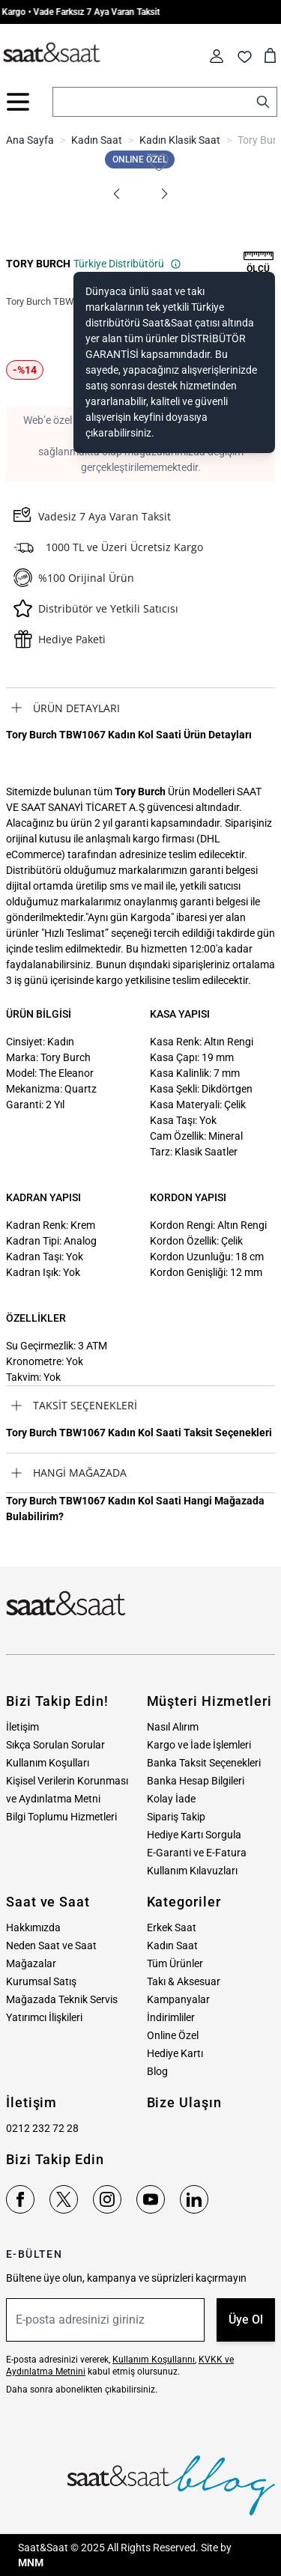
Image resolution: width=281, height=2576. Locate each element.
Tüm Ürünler (175, 1963)
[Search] (263, 102)
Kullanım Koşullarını (153, 2359)
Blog (157, 2071)
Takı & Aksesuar (183, 1981)
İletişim (22, 1727)
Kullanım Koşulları (47, 1763)
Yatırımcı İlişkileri (44, 2017)
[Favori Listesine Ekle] (159, 162)
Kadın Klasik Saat (179, 140)
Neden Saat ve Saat (51, 1945)
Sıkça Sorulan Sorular (55, 1745)
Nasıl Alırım (173, 1727)
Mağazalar (31, 1963)
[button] (117, 194)
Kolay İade (171, 1799)
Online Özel (173, 2035)
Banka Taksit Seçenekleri (204, 1763)
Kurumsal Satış (41, 1981)
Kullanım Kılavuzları (192, 1871)
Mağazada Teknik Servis (62, 1999)
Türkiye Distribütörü (127, 264)
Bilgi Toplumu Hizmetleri (61, 1817)
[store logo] (51, 53)
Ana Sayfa (30, 140)
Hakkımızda (33, 1927)
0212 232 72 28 (42, 2128)
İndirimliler (171, 2017)
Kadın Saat (96, 140)
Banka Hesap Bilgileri (195, 1781)
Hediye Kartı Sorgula (194, 1835)
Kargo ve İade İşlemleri (199, 1745)
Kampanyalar (178, 1999)
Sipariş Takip (176, 1817)
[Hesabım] (216, 56)
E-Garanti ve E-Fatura (197, 1853)
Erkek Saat (171, 1927)
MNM (30, 2563)
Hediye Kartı (175, 2053)
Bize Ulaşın (184, 2102)
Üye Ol (246, 2319)
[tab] (140, 707)
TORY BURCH (38, 264)
